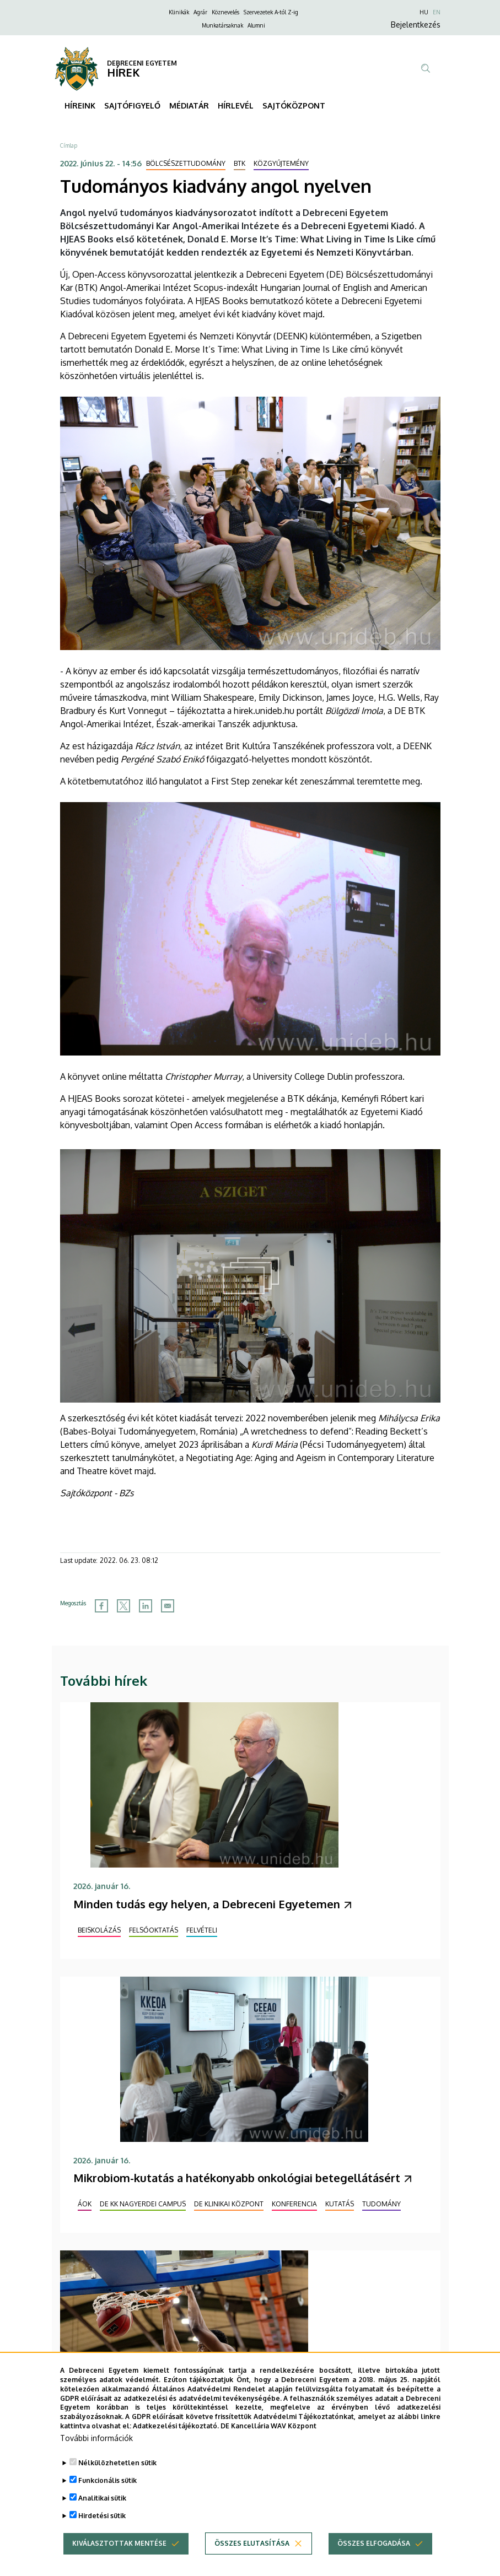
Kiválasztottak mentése (119, 2562)
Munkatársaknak (222, 25)
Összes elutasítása (251, 2562)
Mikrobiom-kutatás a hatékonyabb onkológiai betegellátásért (236, 2178)
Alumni (256, 25)
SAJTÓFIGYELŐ (132, 105)
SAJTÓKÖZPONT (293, 105)
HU (424, 12)
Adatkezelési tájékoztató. (176, 2445)
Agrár (200, 12)
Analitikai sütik (102, 2517)
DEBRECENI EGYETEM (142, 63)
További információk (96, 2457)
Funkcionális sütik (107, 2500)
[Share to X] (123, 1605)
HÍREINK (79, 105)
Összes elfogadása (373, 2562)
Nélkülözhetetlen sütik (117, 2482)
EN (436, 12)
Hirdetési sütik (102, 2535)
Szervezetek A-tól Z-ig (271, 12)
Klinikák (179, 12)
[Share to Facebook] (101, 1605)
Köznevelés (225, 12)
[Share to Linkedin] (145, 1605)
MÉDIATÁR (189, 105)
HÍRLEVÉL (236, 105)
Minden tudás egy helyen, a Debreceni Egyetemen (206, 1904)
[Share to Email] (167, 1605)
